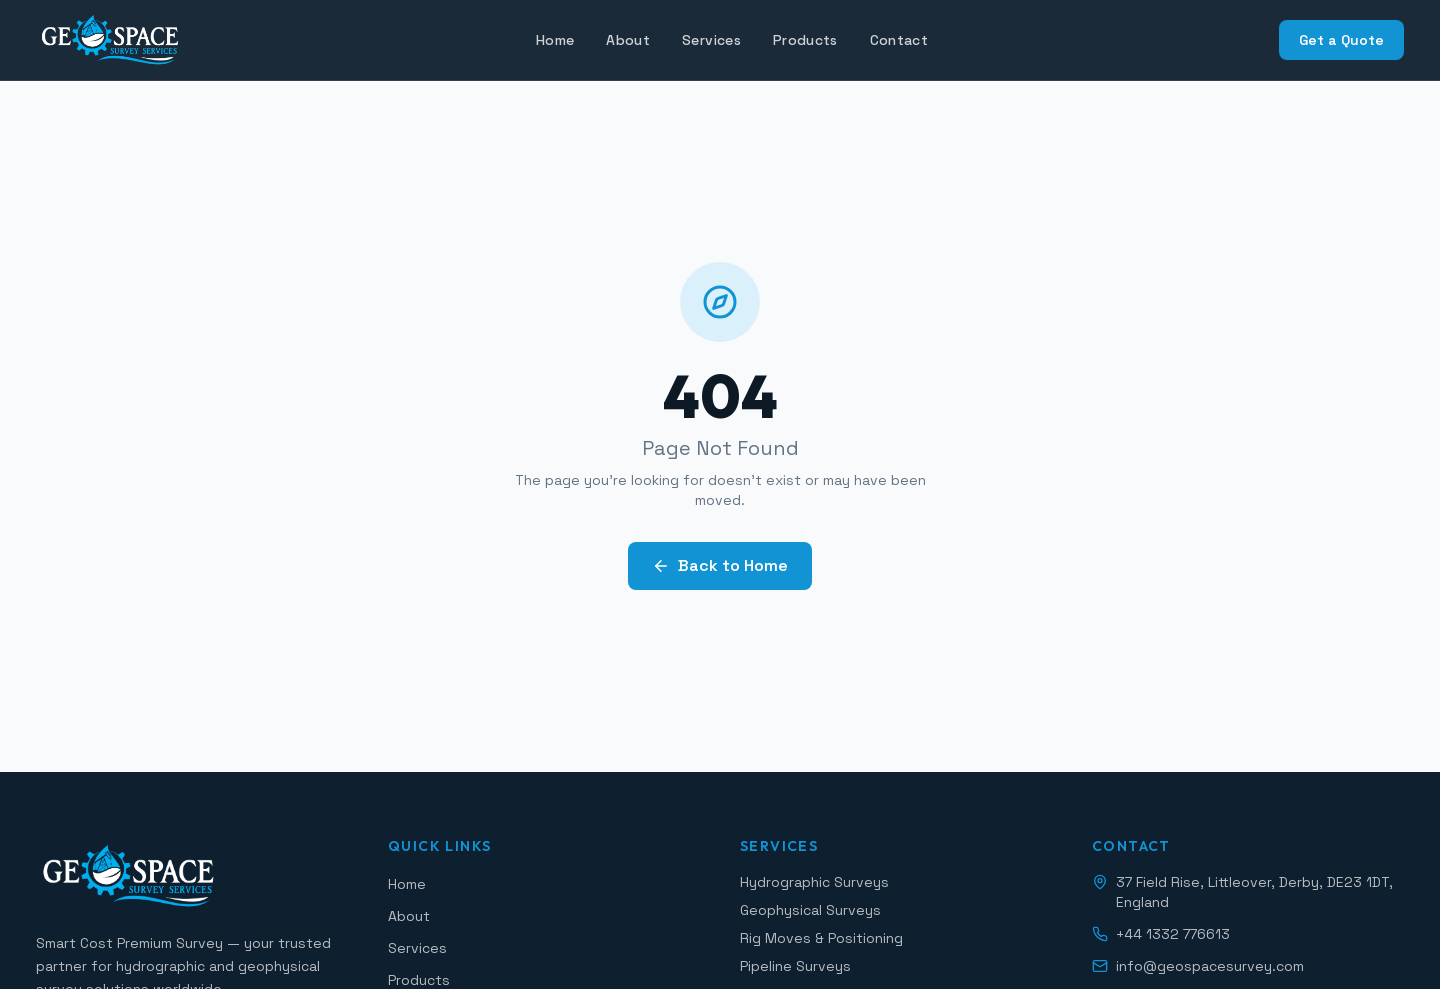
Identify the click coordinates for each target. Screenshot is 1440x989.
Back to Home (720, 565)
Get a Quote (1341, 40)
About (628, 40)
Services (711, 40)
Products (805, 40)
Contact (899, 40)
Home (555, 40)
